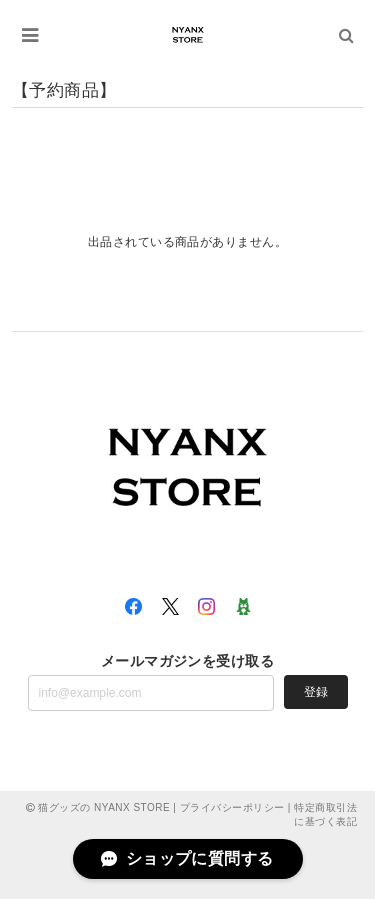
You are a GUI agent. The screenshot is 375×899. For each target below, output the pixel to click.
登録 (316, 692)
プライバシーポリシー (232, 807)
